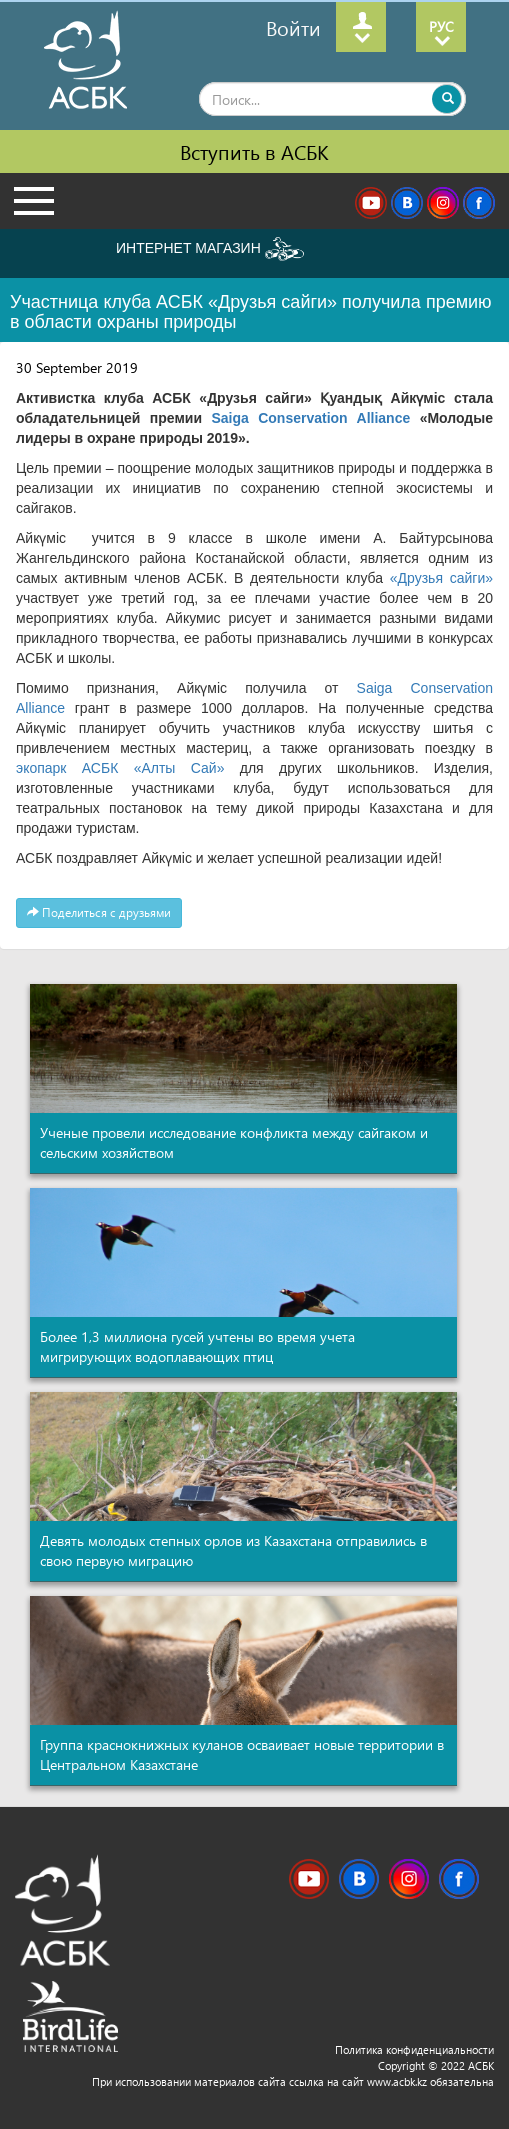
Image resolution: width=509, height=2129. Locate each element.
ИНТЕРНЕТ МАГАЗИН (210, 249)
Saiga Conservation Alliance (315, 418)
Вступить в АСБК (254, 151)
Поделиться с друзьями (99, 912)
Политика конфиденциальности (414, 2049)
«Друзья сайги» (441, 578)
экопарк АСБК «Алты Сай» (120, 768)
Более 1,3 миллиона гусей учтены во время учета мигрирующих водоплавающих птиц (197, 1346)
